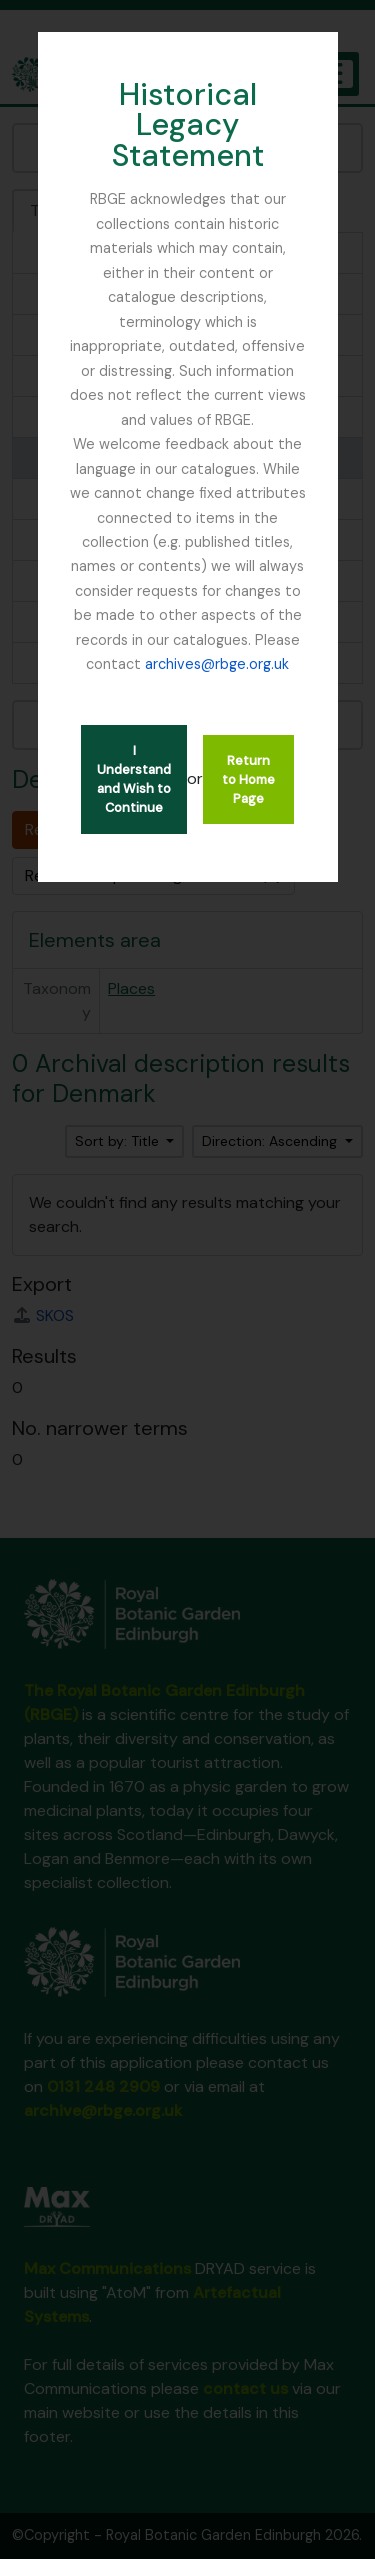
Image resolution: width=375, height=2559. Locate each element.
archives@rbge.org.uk (217, 664)
